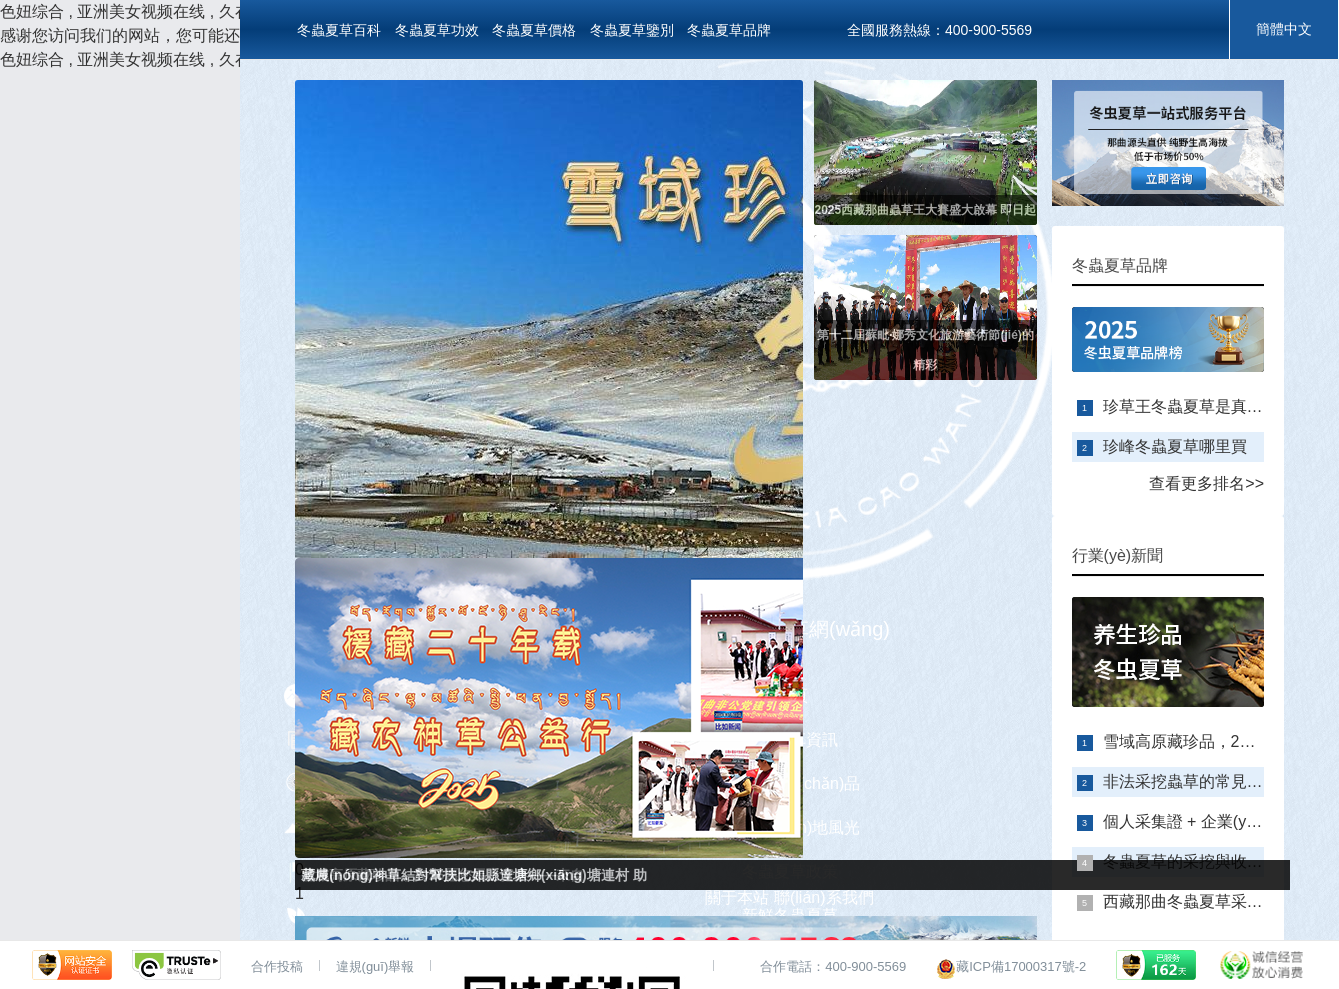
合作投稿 (277, 966)
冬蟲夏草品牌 (729, 30)
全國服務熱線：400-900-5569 (939, 30)
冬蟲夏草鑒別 (632, 30)
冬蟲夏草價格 (534, 30)
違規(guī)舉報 (375, 966)
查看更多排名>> (1206, 483)
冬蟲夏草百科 (339, 30)
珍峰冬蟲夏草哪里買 (1175, 446)
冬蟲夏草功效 (437, 30)
